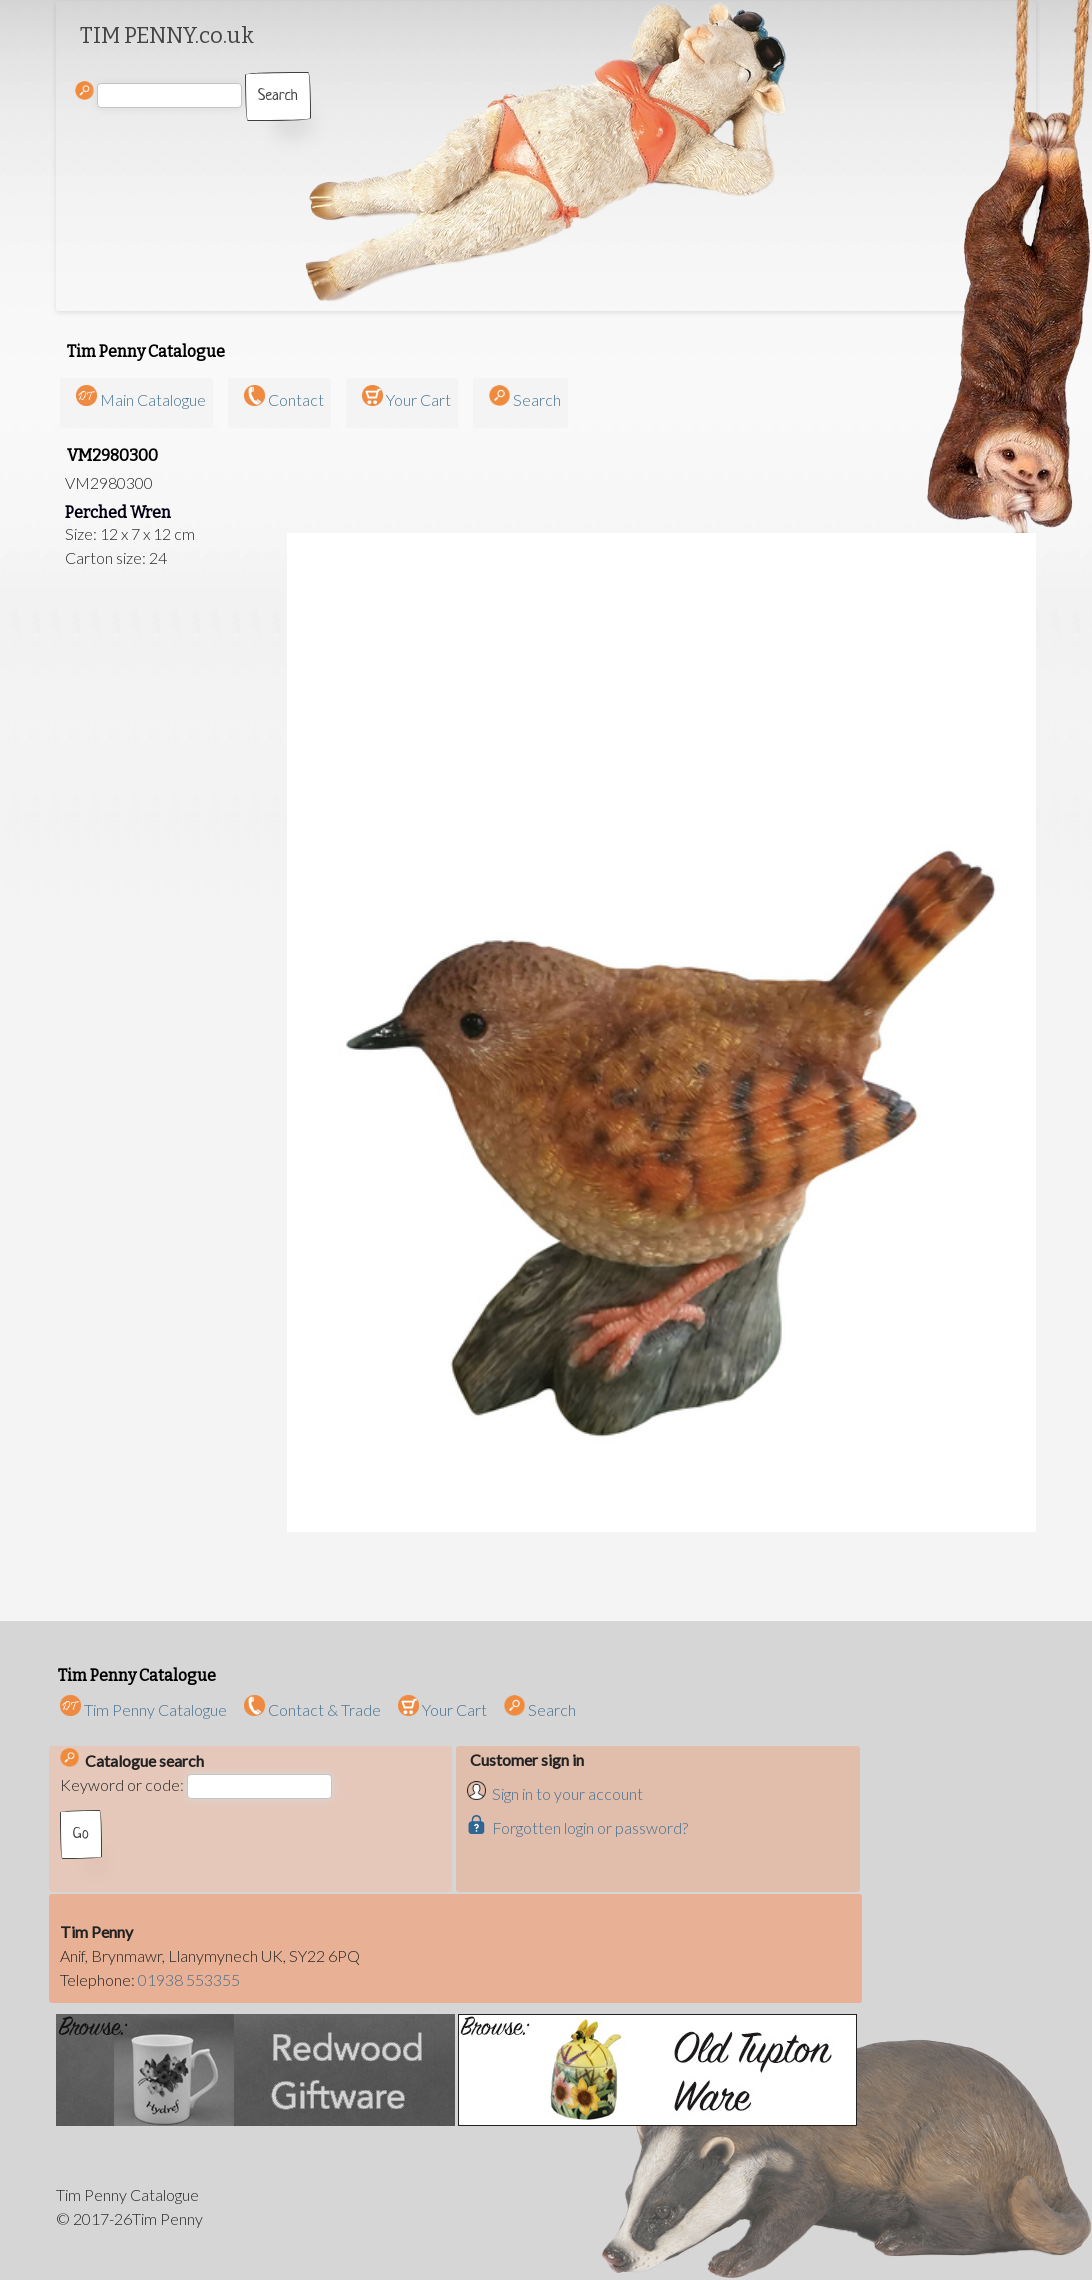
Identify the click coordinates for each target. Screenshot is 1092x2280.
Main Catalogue (153, 399)
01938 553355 (189, 1979)
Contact (296, 399)
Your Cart (418, 399)
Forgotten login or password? (590, 1827)
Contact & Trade (312, 1709)
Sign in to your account (567, 1793)
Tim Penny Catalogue (143, 1709)
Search (537, 399)
